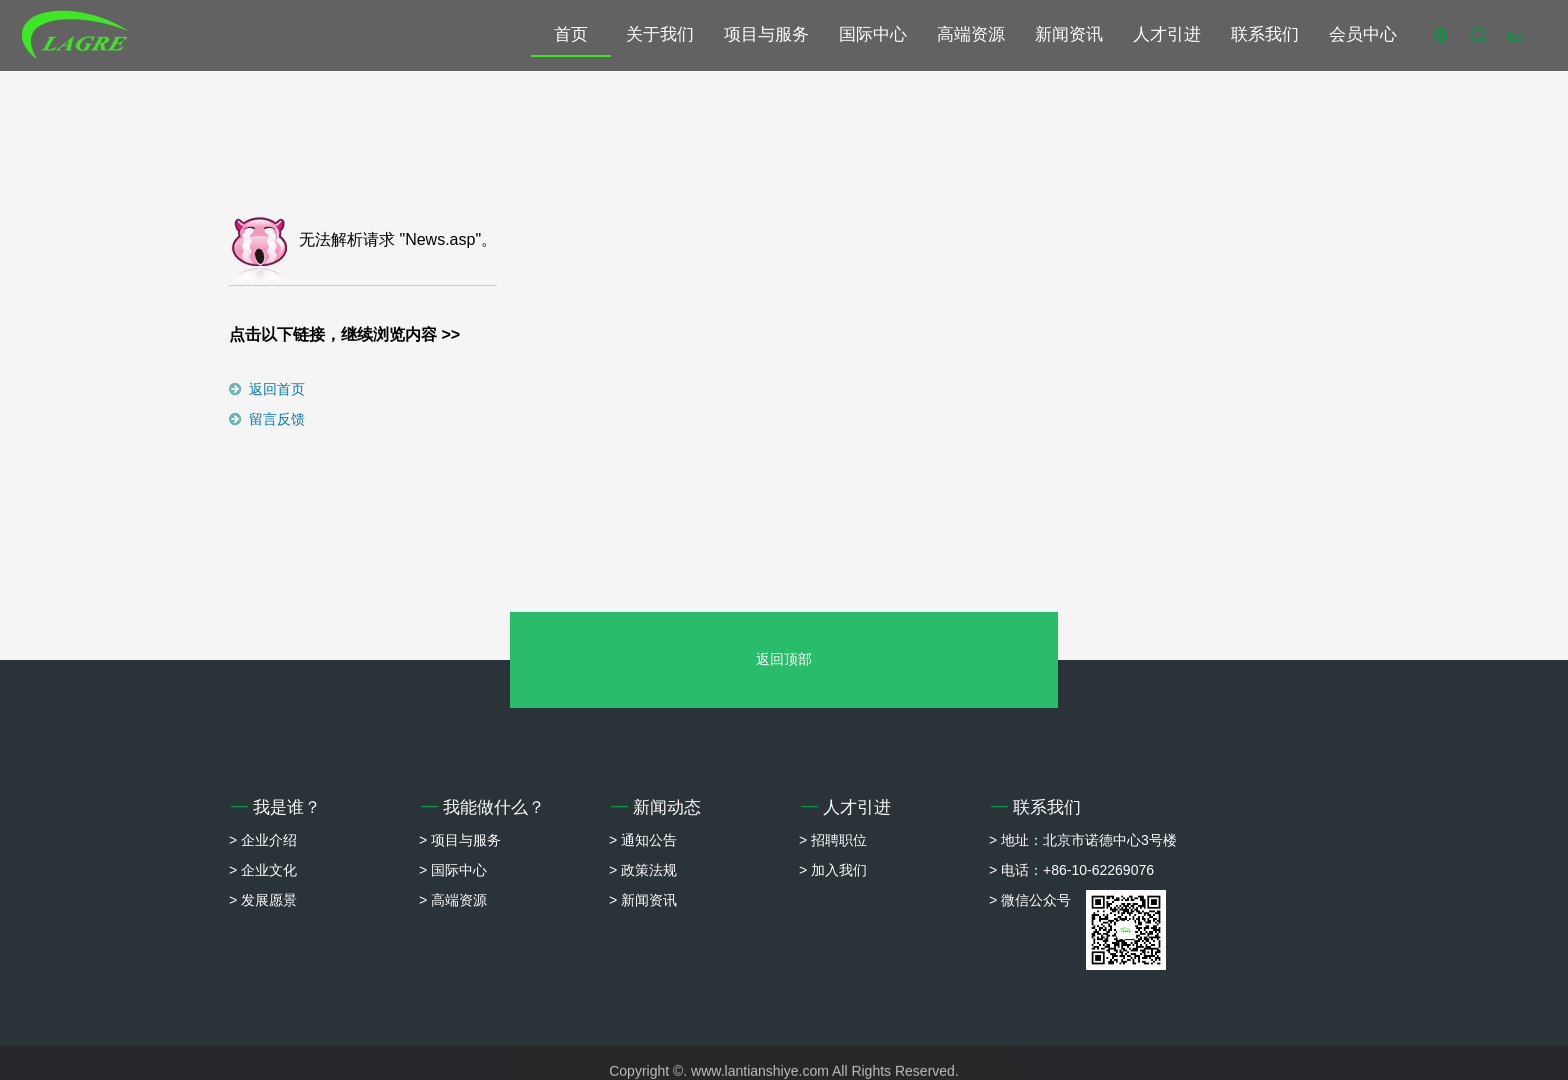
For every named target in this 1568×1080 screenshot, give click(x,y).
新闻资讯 (1069, 34)
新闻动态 (656, 807)
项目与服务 (766, 34)
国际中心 (873, 34)
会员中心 (1363, 34)
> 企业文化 (263, 870)
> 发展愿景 (263, 900)
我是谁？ (276, 807)
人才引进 (1167, 34)
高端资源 (971, 34)
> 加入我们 (833, 870)
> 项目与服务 (460, 840)
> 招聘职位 (833, 840)
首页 (571, 34)
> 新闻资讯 (643, 900)
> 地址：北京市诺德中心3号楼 (1083, 840)
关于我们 (660, 34)
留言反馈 (277, 419)
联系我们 (1265, 34)
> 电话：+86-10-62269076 (1071, 870)
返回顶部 (784, 659)
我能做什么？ (483, 807)
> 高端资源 (453, 900)
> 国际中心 (453, 870)
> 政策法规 (643, 870)
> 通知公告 (643, 840)
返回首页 (277, 389)
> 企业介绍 (263, 840)
